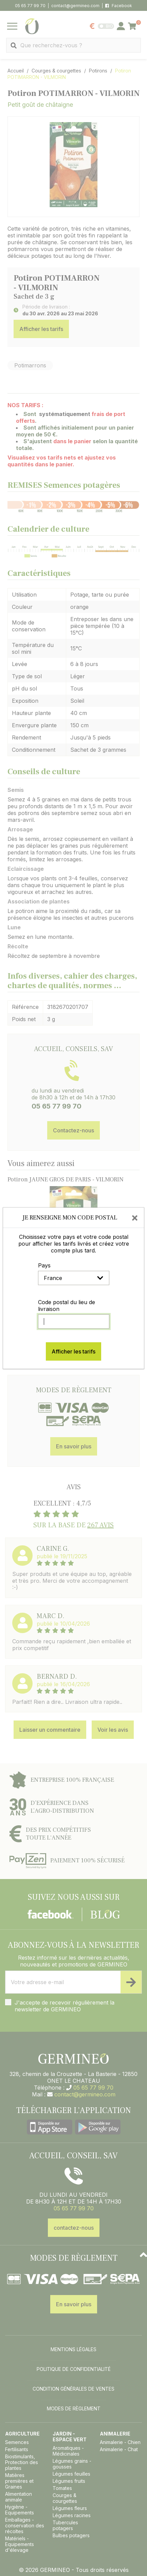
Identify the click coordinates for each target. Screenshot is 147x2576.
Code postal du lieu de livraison (66, 1305)
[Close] (135, 1217)
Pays (44, 1265)
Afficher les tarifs (73, 1351)
